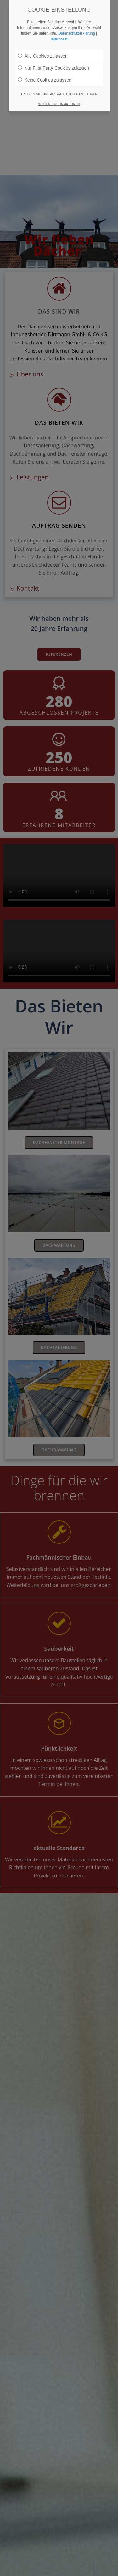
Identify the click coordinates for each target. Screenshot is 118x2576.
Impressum (59, 39)
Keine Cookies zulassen (44, 79)
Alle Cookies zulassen (43, 56)
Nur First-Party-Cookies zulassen (53, 68)
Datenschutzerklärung (76, 33)
